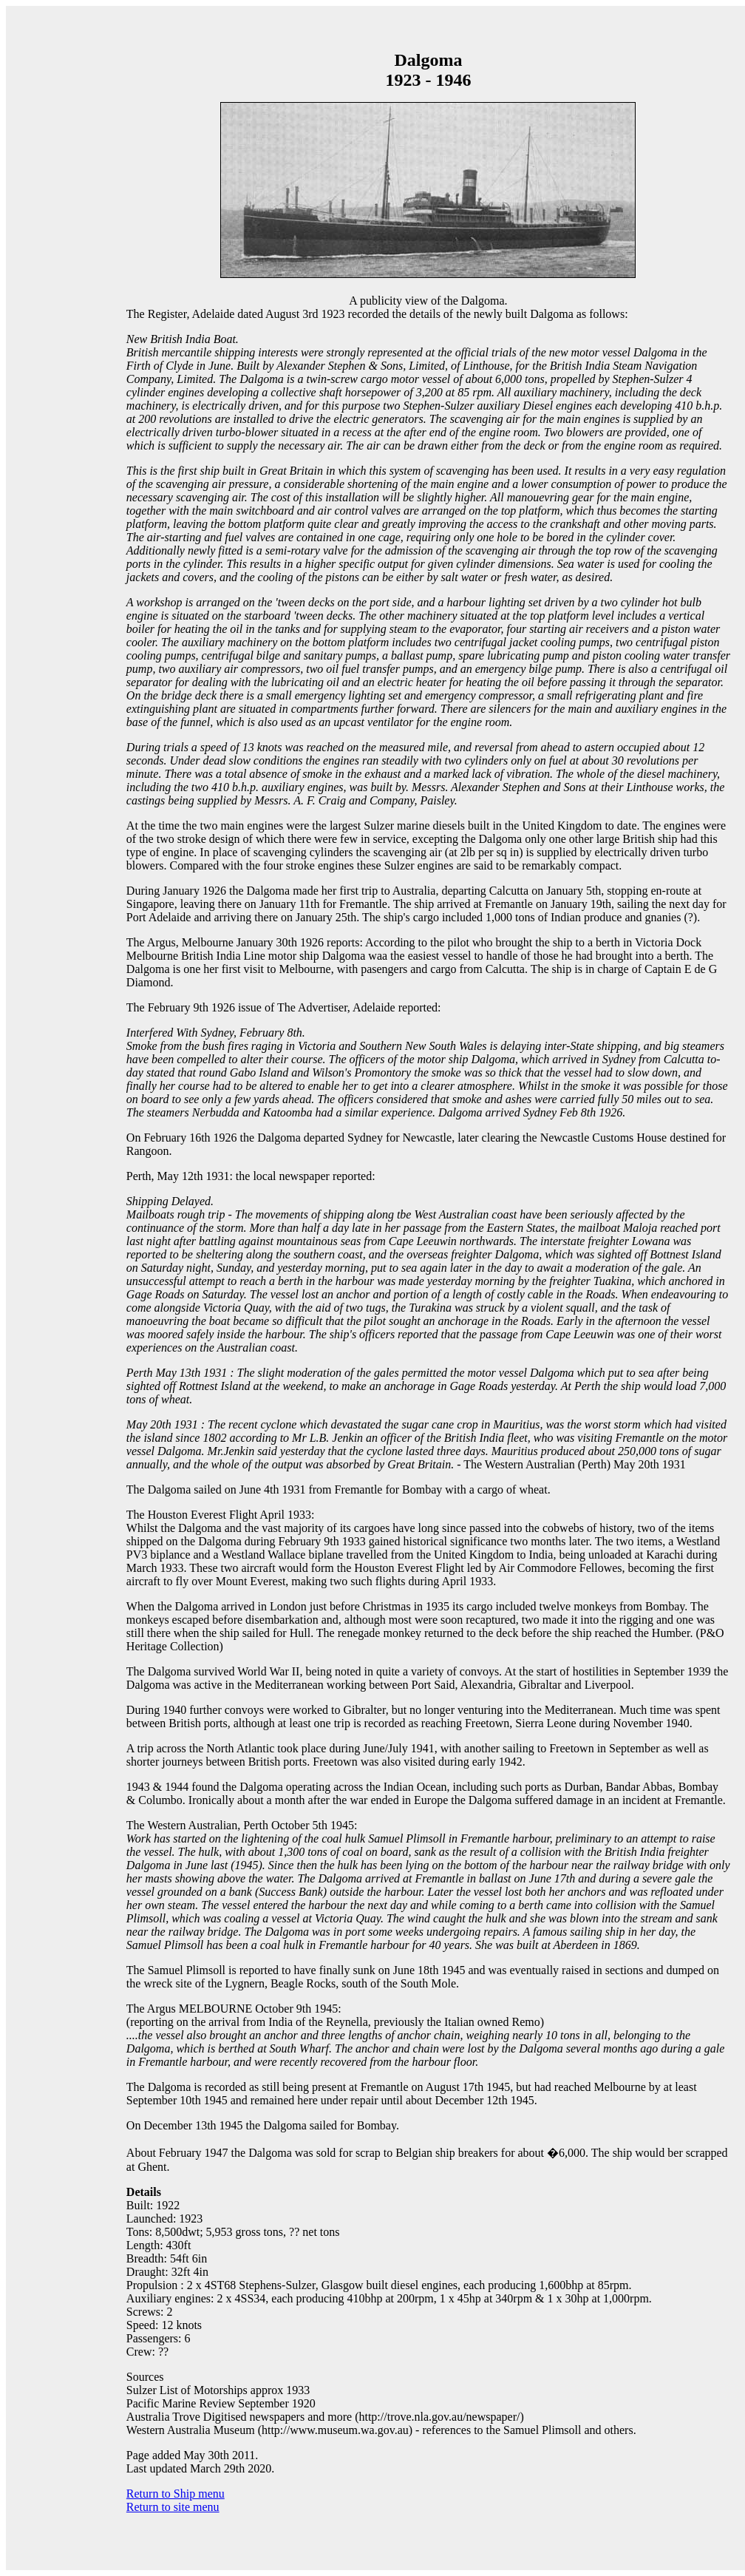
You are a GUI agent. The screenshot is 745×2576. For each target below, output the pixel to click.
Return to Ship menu (175, 2493)
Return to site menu (173, 2507)
